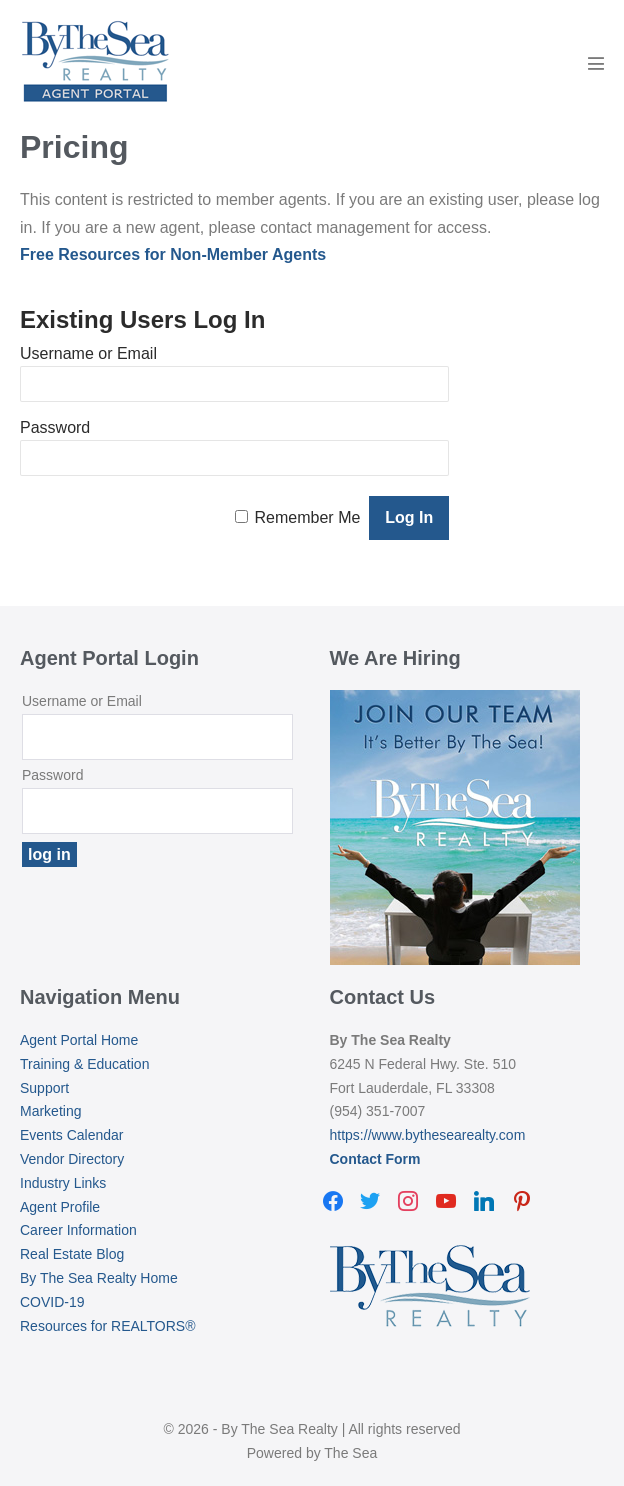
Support (44, 1088)
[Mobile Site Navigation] (596, 63)
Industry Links (63, 1183)
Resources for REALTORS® (108, 1326)
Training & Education (84, 1064)
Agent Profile (60, 1207)
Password (55, 427)
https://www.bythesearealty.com (428, 1135)
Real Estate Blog (72, 1254)
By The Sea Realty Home (99, 1278)
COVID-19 (52, 1302)
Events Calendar (72, 1135)
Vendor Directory (72, 1159)
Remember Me (308, 517)
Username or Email (88, 353)
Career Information (78, 1230)
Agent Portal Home (79, 1040)
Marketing (50, 1111)
